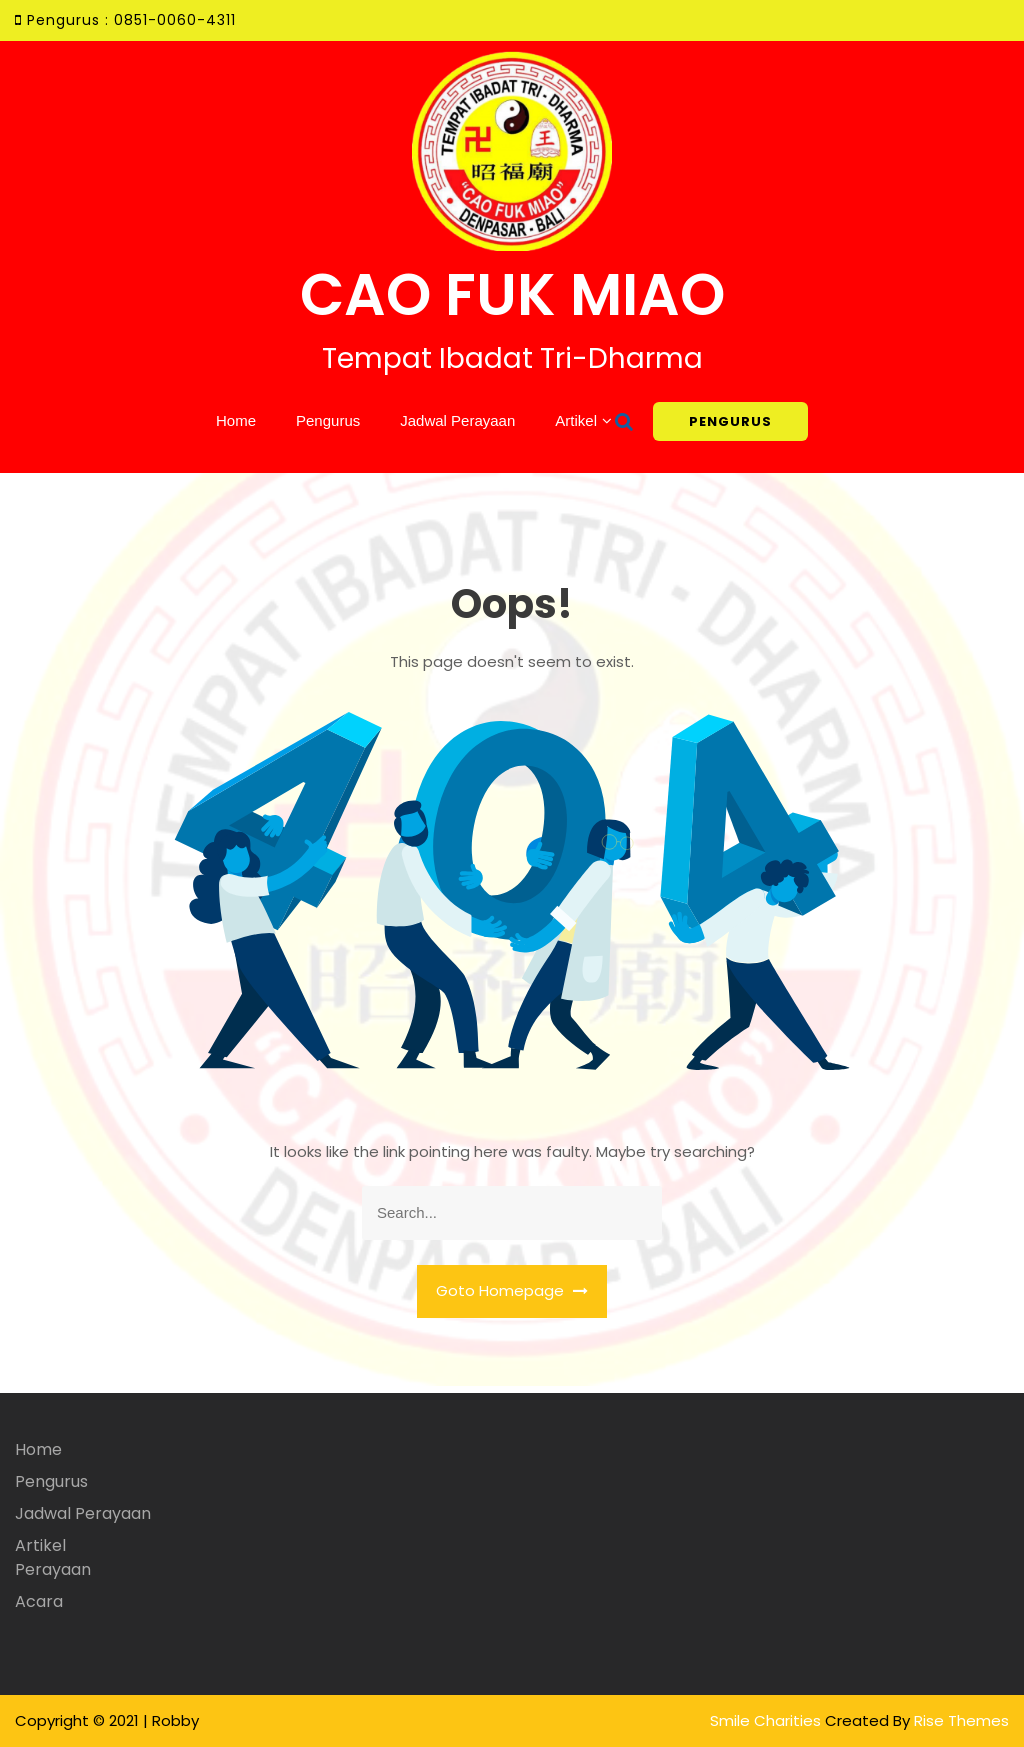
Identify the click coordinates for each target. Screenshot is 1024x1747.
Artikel (576, 420)
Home (236, 420)
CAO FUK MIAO (512, 294)
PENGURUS (730, 421)
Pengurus (328, 420)
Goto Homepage (512, 1290)
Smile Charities (767, 1720)
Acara (39, 1601)
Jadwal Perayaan (457, 420)
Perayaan (53, 1569)
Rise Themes (961, 1720)
